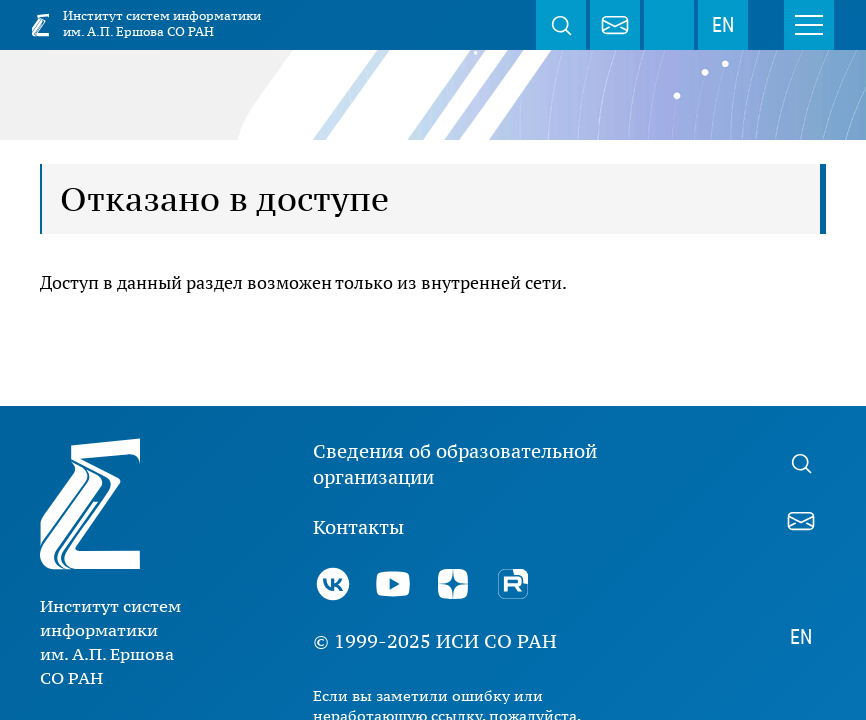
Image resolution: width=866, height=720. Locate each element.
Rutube (513, 584)
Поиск (561, 25)
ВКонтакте (333, 584)
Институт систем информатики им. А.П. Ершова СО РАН (162, 23)
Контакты (358, 527)
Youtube (393, 584)
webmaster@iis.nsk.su (615, 25)
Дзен (453, 584)
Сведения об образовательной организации (455, 464)
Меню (809, 25)
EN (723, 25)
